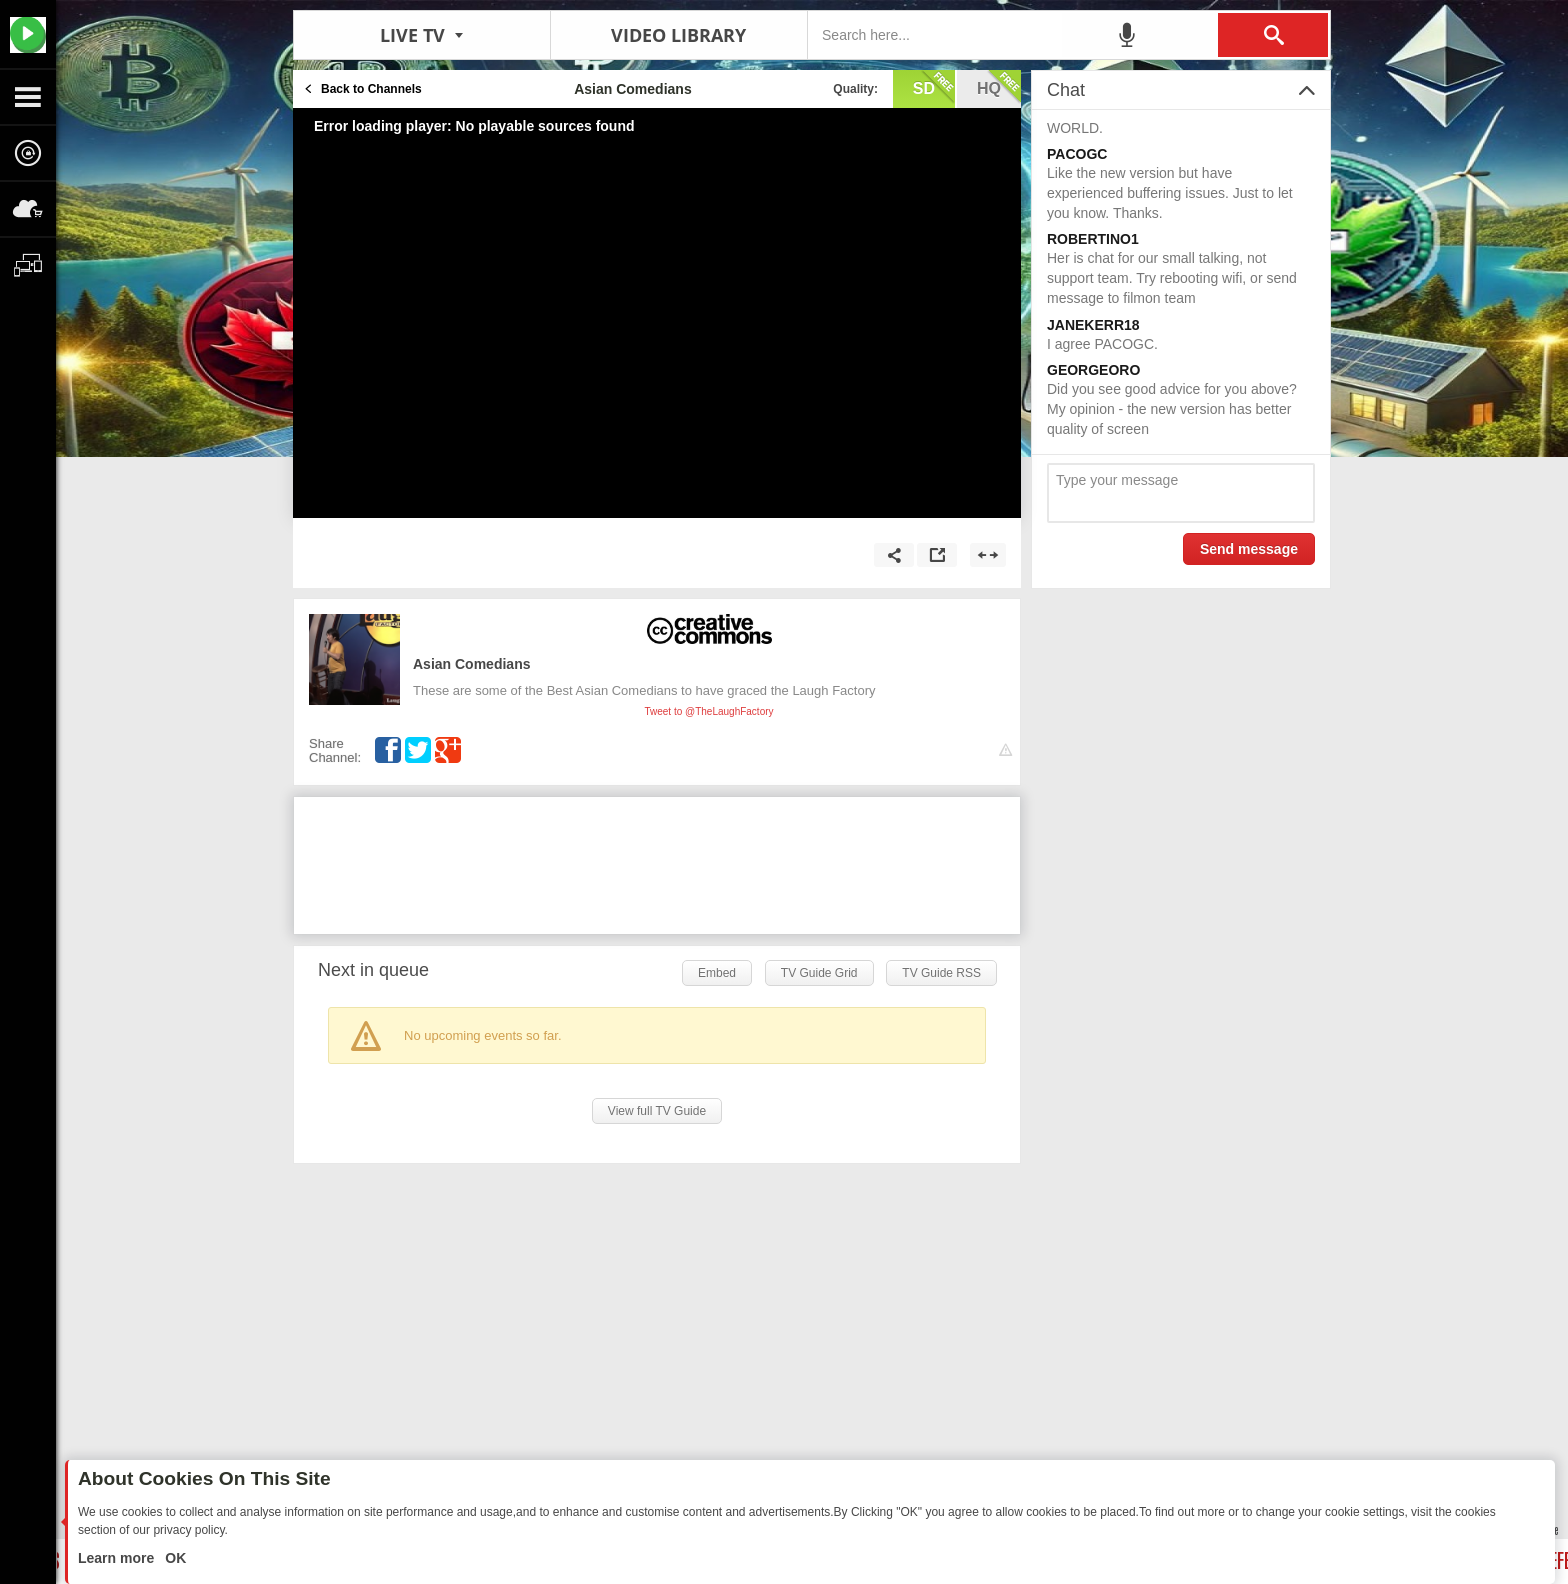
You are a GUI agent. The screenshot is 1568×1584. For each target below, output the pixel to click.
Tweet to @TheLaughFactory (708, 711)
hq (999, 87)
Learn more (118, 1558)
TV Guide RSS (941, 973)
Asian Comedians (471, 664)
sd (934, 87)
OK (173, 1558)
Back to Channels (371, 89)
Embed (717, 973)
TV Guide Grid (819, 973)
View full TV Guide (657, 1111)
